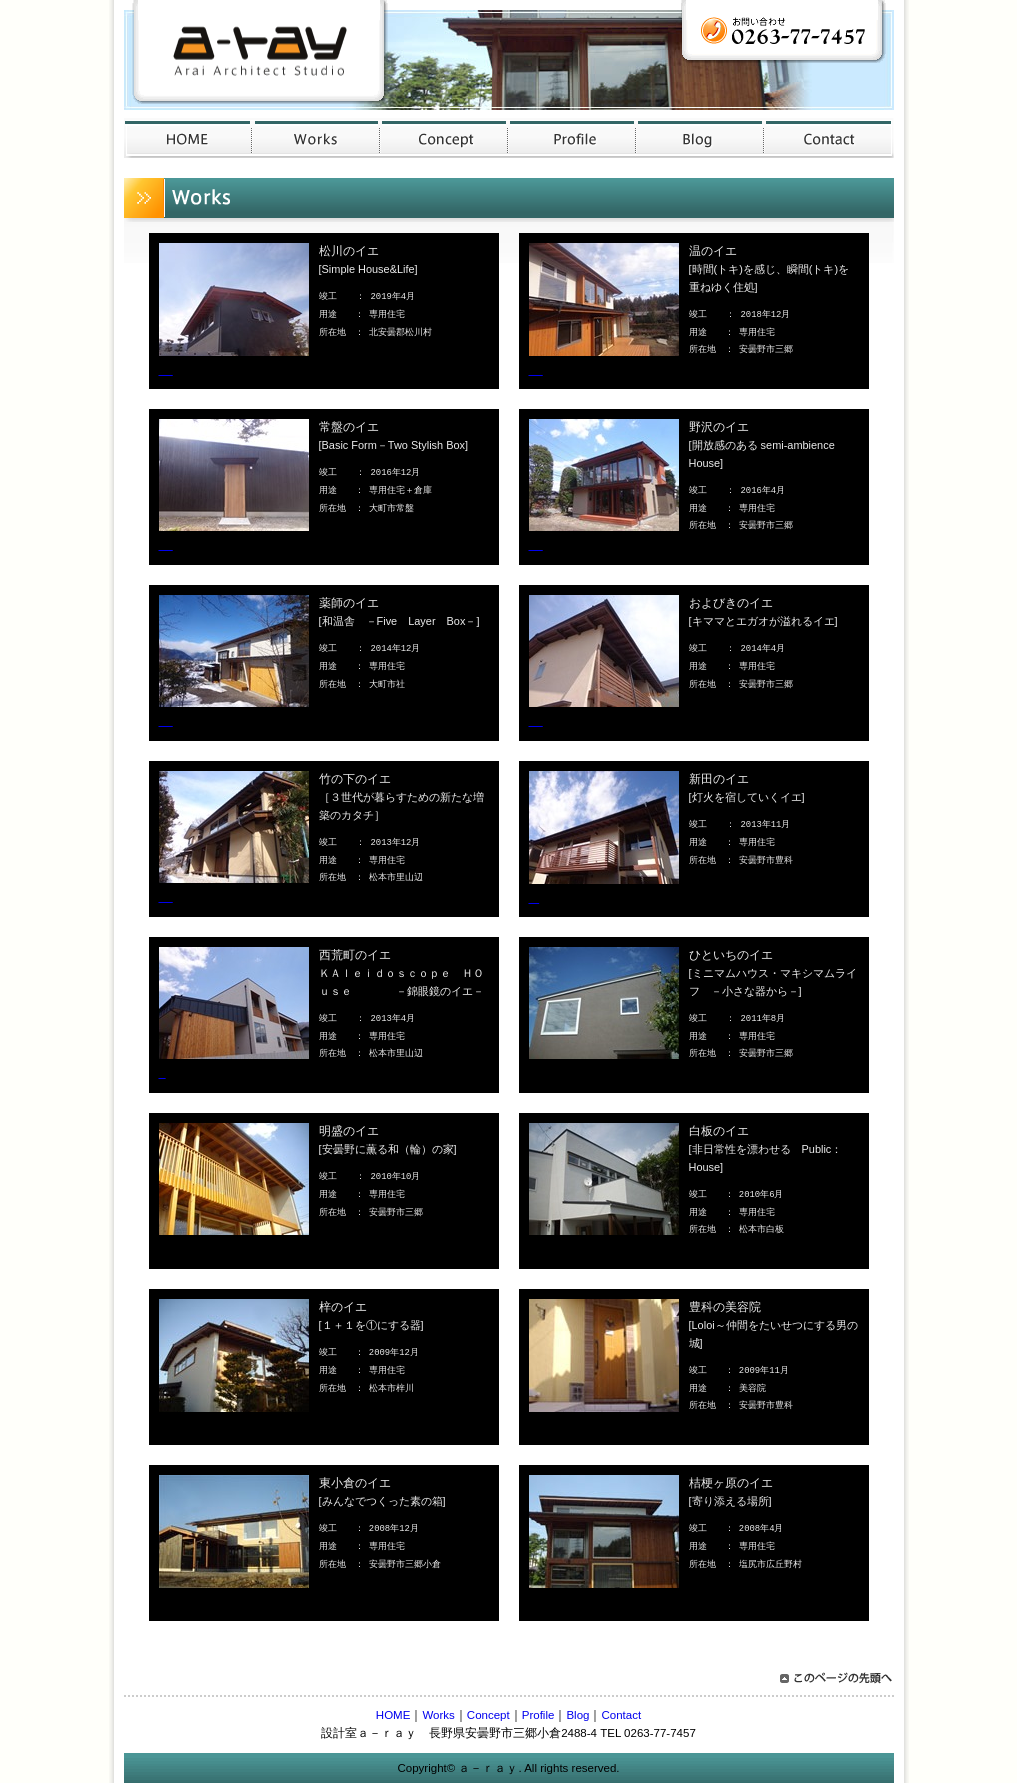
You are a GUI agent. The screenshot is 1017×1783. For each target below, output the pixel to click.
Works (438, 1715)
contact (829, 138)
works (316, 138)
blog (700, 138)
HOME (393, 1715)
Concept (488, 1715)
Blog (577, 1715)
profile (572, 138)
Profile (538, 1715)
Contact (621, 1715)
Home (188, 138)
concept (444, 138)
